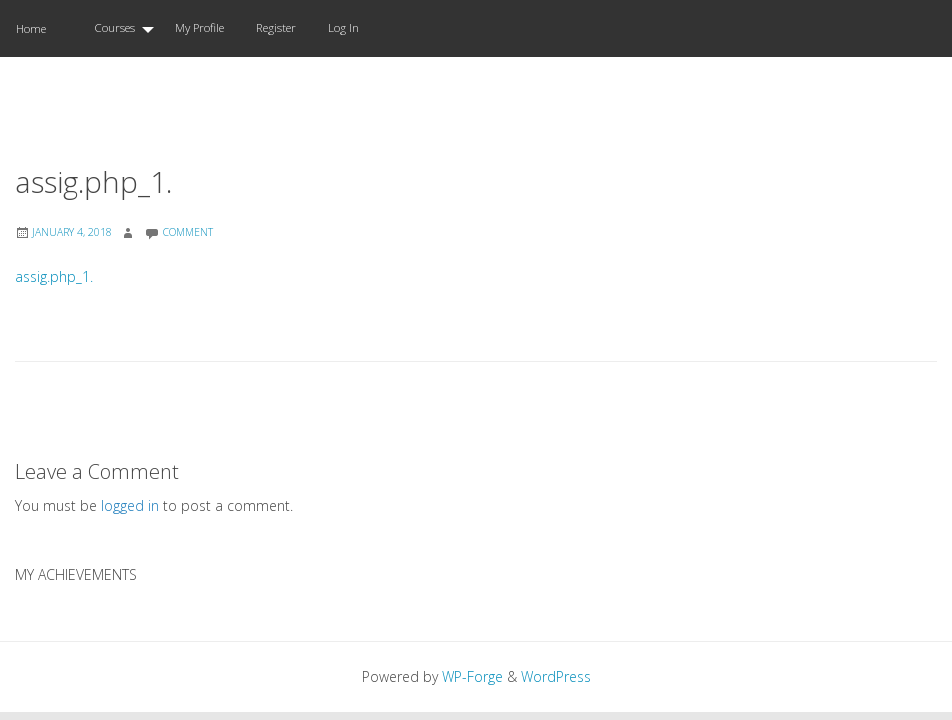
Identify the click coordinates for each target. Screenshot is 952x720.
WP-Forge (472, 676)
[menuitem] (118, 28)
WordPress (556, 676)
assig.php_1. (54, 276)
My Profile (199, 27)
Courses (114, 27)
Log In (343, 27)
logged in (130, 505)
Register (276, 27)
